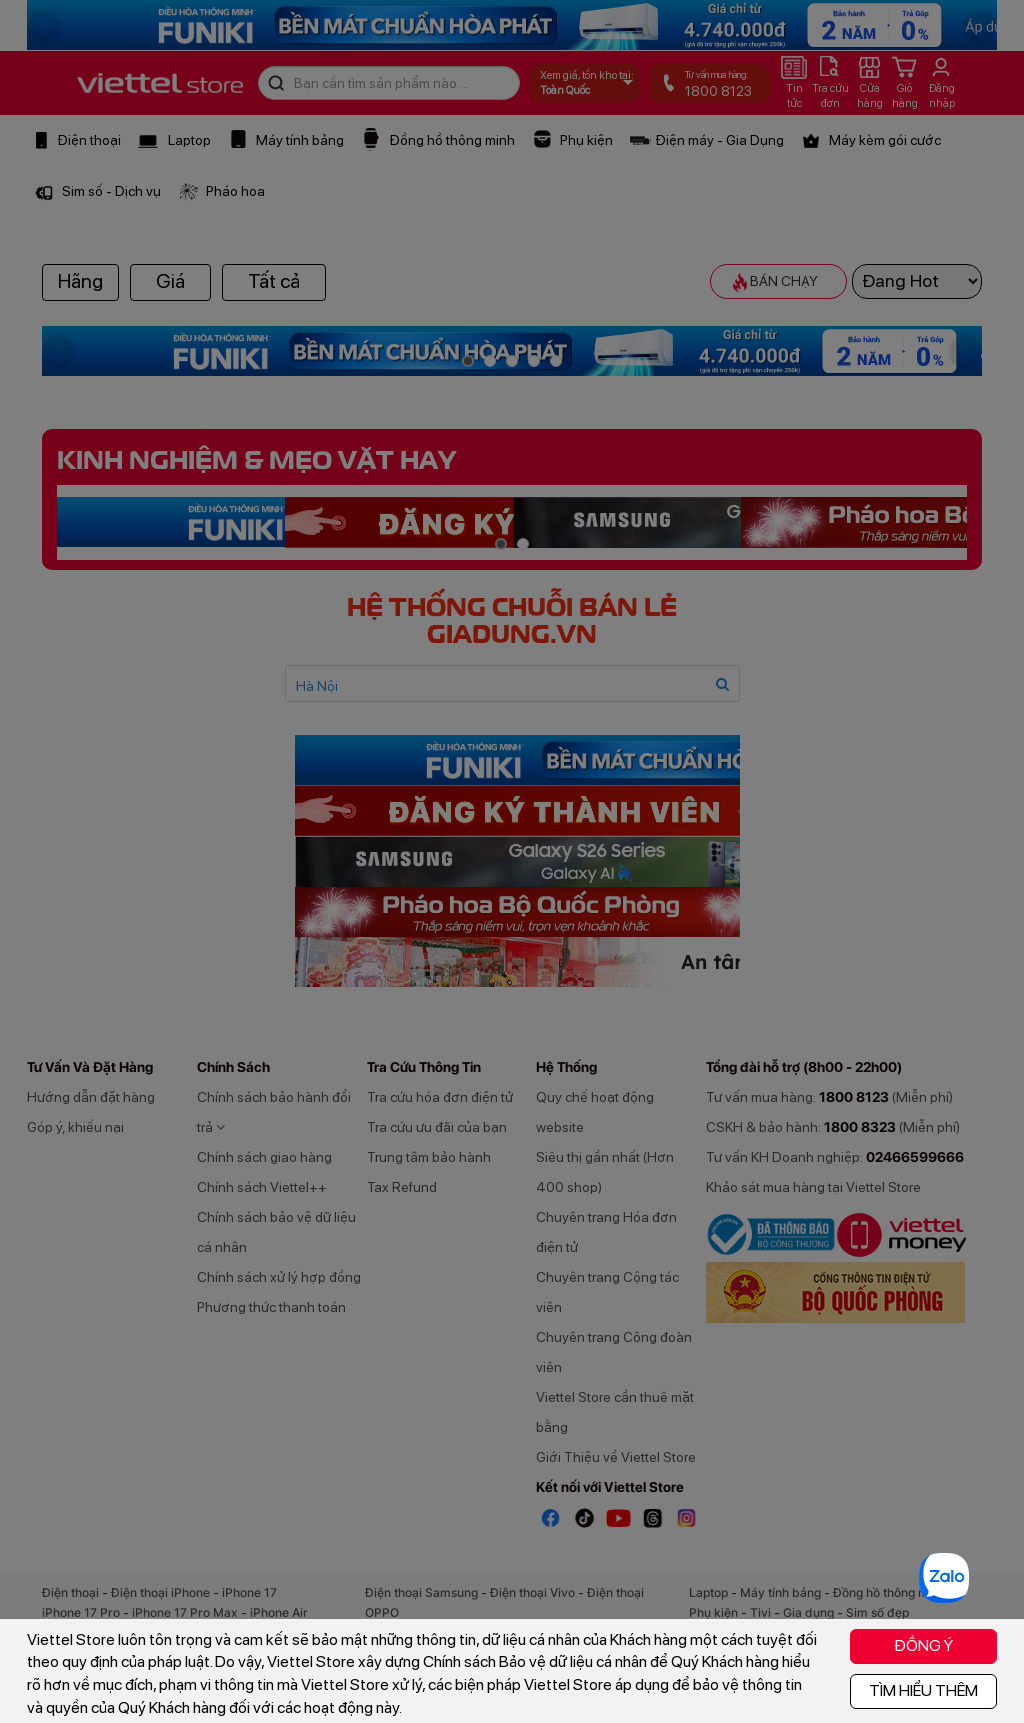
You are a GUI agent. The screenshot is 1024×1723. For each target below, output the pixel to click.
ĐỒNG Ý (923, 1645)
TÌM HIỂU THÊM (923, 1690)
